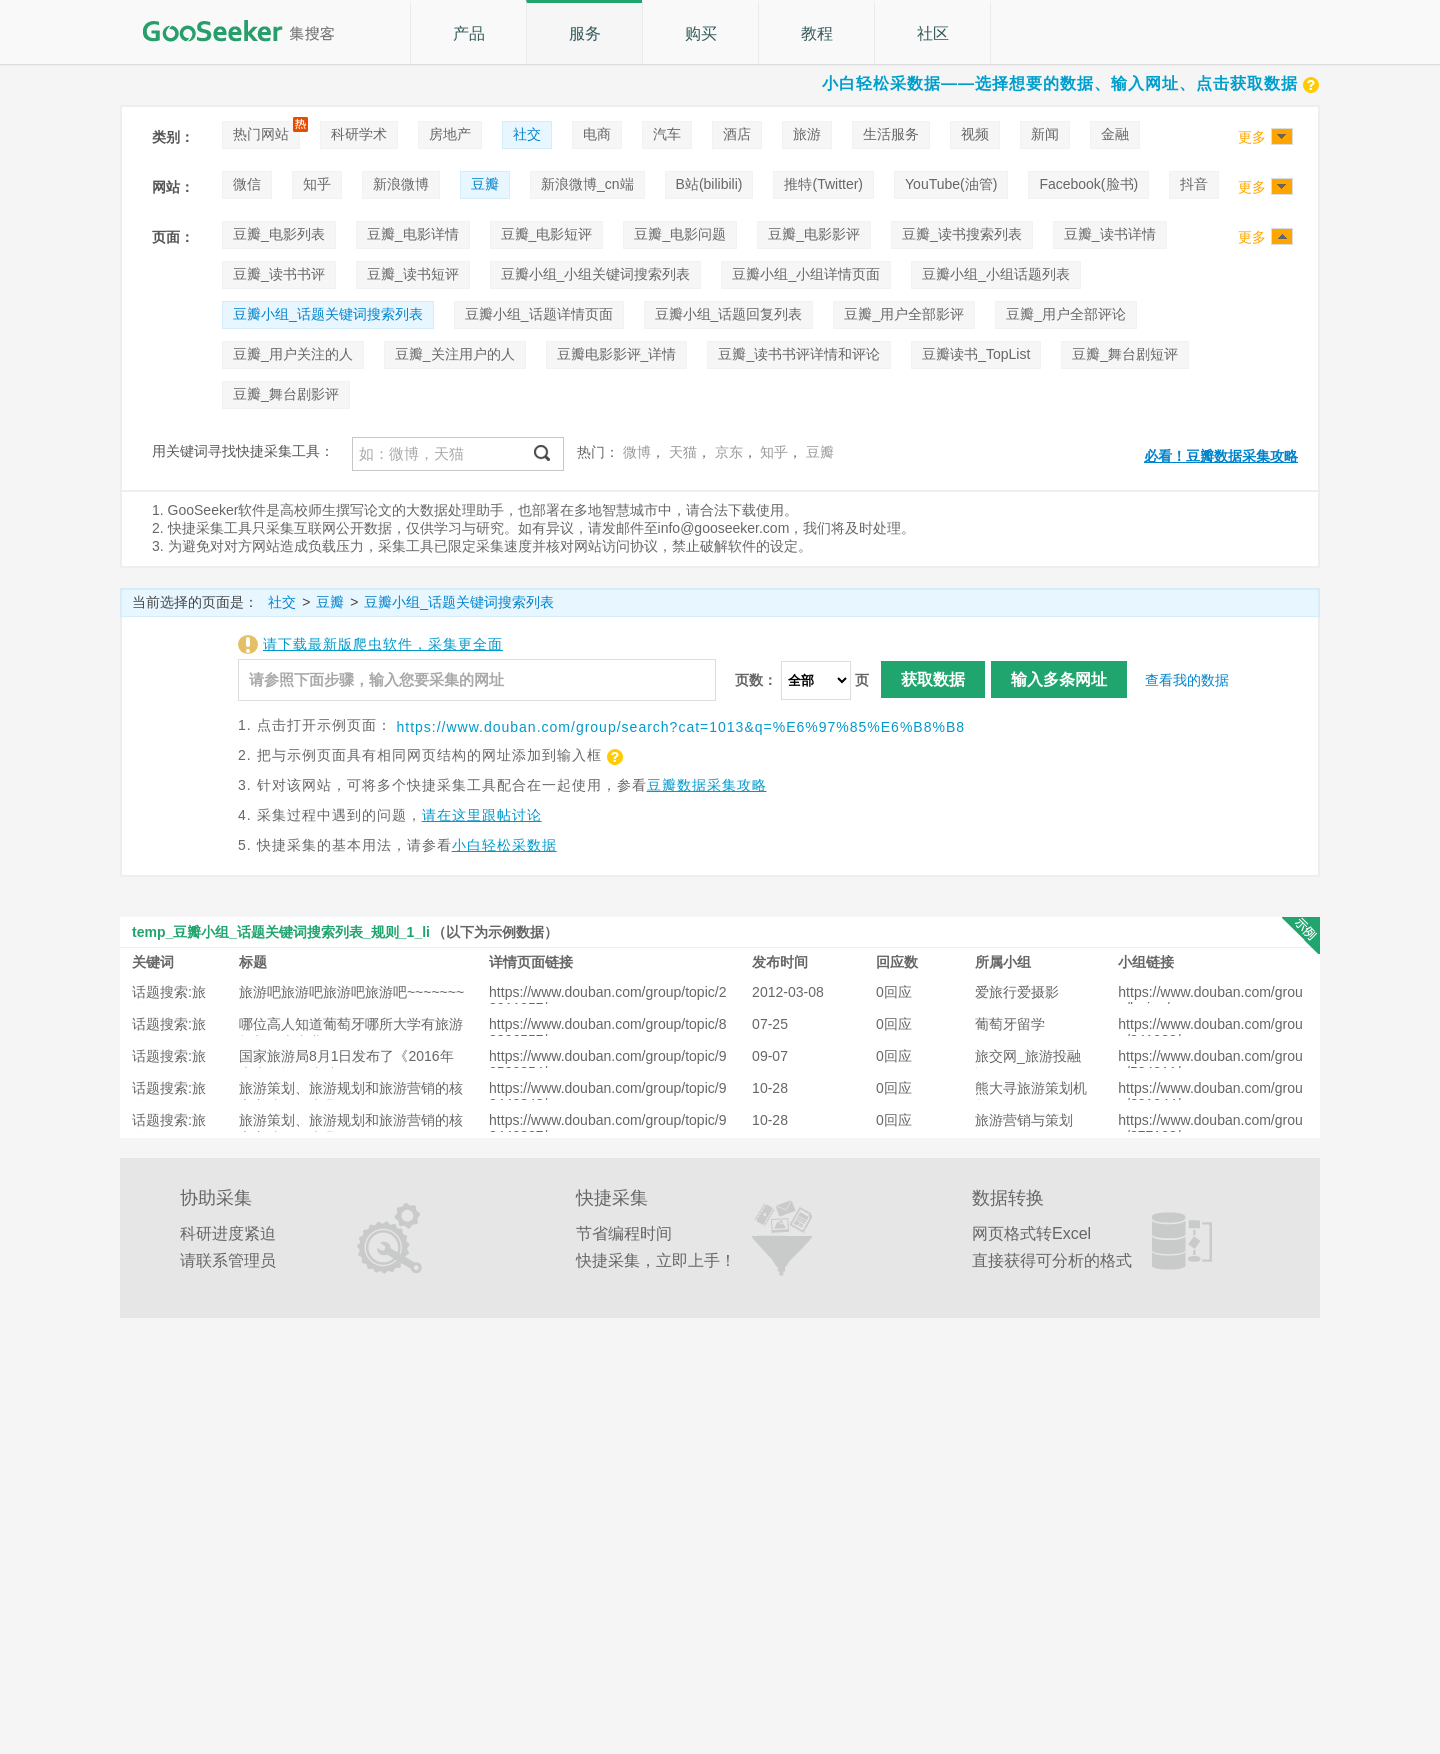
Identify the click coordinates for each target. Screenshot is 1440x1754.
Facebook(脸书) (1088, 184)
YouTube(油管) (951, 184)
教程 (817, 33)
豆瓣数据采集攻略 (707, 785)
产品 (469, 33)
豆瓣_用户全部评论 (1066, 314)
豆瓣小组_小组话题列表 (996, 274)
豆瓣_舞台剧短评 (1125, 354)
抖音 (1194, 184)
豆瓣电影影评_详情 (617, 354)
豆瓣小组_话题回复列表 (729, 314)
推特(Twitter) (823, 184)
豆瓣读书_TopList (976, 354)
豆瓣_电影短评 (547, 234)
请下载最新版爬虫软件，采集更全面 (383, 644)
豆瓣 (485, 184)
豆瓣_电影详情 (413, 234)
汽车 (667, 134)
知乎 (317, 184)
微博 (637, 452)
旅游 (807, 134)
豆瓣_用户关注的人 (293, 354)
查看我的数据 (1187, 680)
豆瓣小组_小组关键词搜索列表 (596, 274)
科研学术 (359, 134)
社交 (527, 134)
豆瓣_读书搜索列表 (962, 234)
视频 (975, 134)
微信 (247, 184)
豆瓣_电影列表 (279, 234)
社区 (933, 33)
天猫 (683, 452)
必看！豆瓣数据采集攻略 (1221, 456)
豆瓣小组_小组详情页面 (806, 274)
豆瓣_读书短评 (413, 274)
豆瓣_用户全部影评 (904, 314)
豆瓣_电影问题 (680, 234)
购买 (701, 33)
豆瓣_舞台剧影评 (286, 394)
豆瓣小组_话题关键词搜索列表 (328, 314)
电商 (597, 134)
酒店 (737, 134)
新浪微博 (401, 184)
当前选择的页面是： (195, 602)
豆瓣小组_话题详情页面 (539, 314)
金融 (1115, 134)
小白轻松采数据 (504, 845)
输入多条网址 (1059, 679)
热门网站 (261, 134)
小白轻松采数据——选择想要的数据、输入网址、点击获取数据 (1071, 83)
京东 (729, 452)
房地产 (450, 134)
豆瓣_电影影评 (814, 234)
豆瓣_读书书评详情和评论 (799, 354)
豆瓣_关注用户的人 (455, 354)
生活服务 (891, 134)
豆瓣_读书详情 (1110, 234)
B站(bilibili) (709, 184)
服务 (585, 33)
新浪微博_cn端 (587, 184)
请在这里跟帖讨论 (482, 815)
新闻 (1045, 134)
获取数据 (933, 679)
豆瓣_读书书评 (279, 274)
